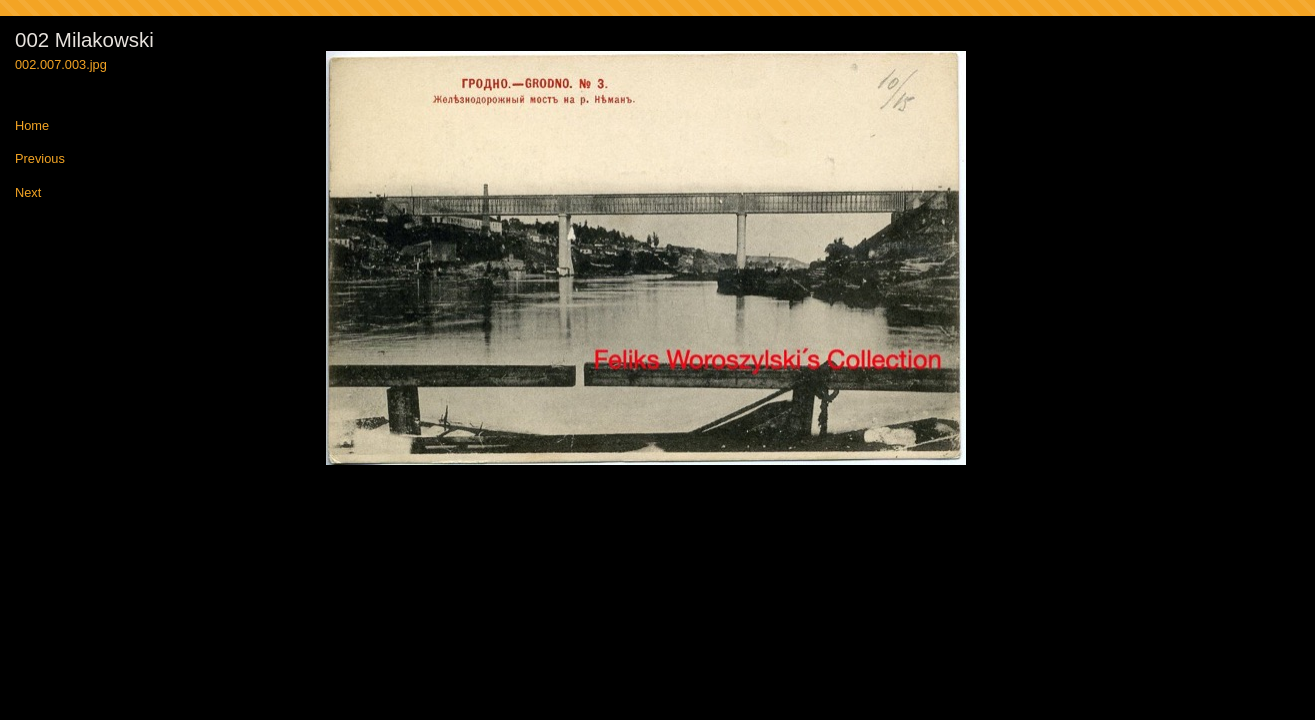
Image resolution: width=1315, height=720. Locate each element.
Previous (40, 159)
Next (28, 193)
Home (32, 126)
